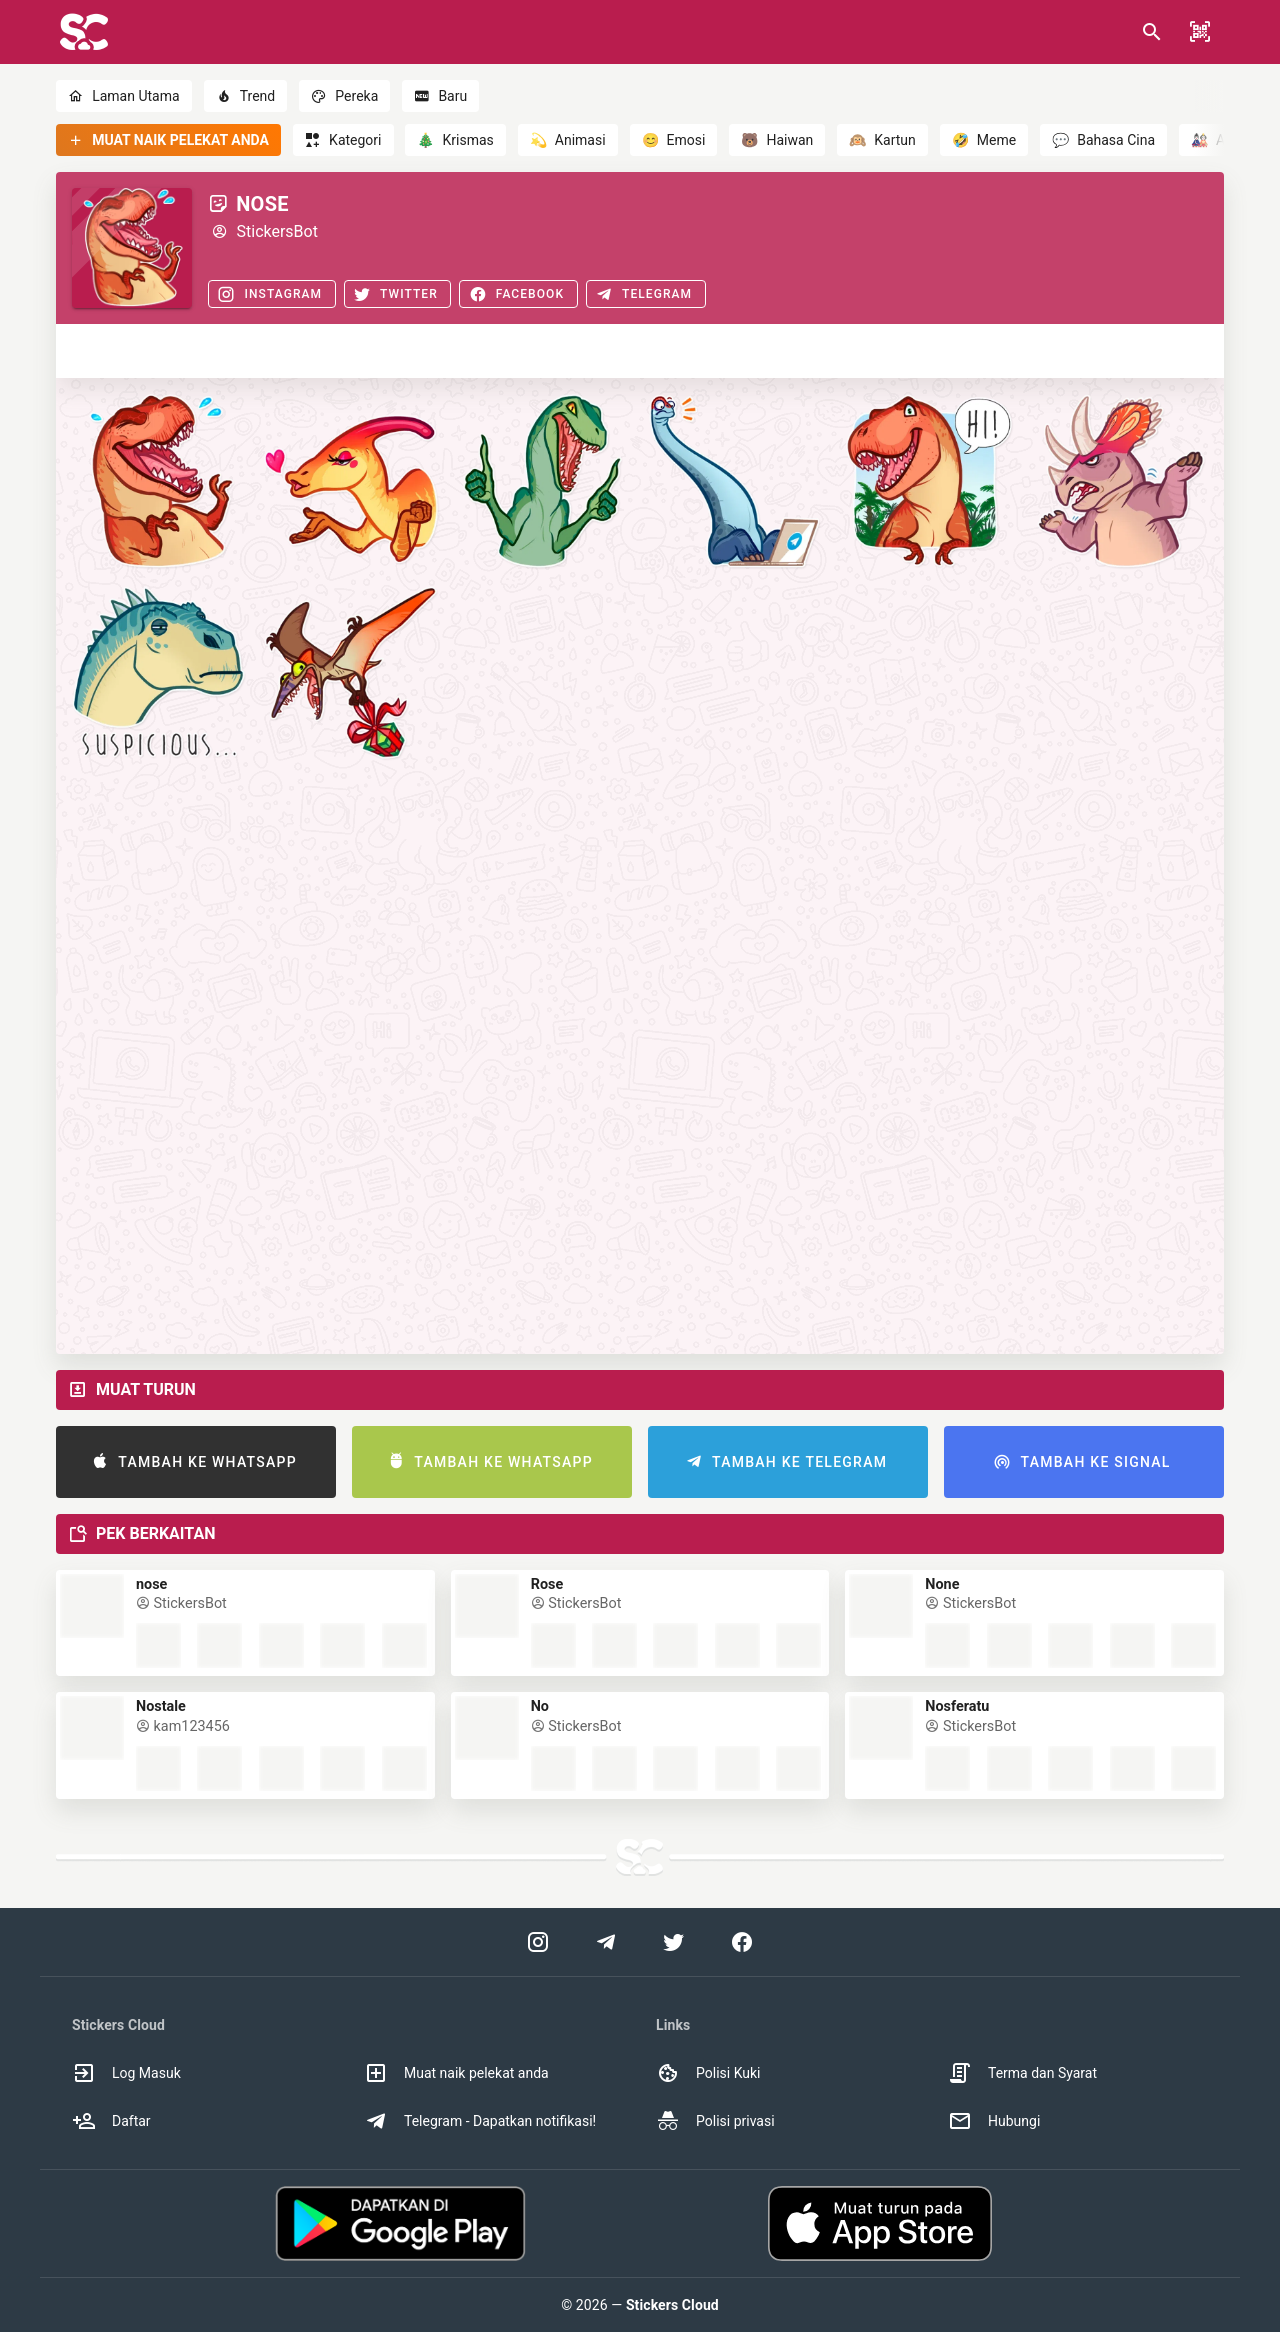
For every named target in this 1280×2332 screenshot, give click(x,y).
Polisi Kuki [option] (708, 2073)
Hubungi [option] (994, 2121)
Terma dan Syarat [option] (1022, 2073)
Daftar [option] (111, 2121)
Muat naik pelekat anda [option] (456, 2073)
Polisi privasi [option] (715, 2121)
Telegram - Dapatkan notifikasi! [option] (480, 2121)
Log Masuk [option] (126, 2073)
